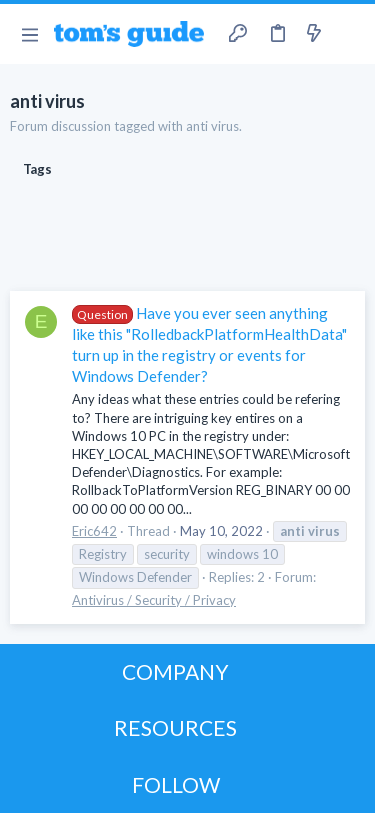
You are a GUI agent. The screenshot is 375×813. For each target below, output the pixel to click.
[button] (29, 34)
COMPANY (175, 671)
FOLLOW (176, 784)
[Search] (348, 34)
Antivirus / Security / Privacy (154, 600)
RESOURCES (175, 727)
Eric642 (94, 531)
